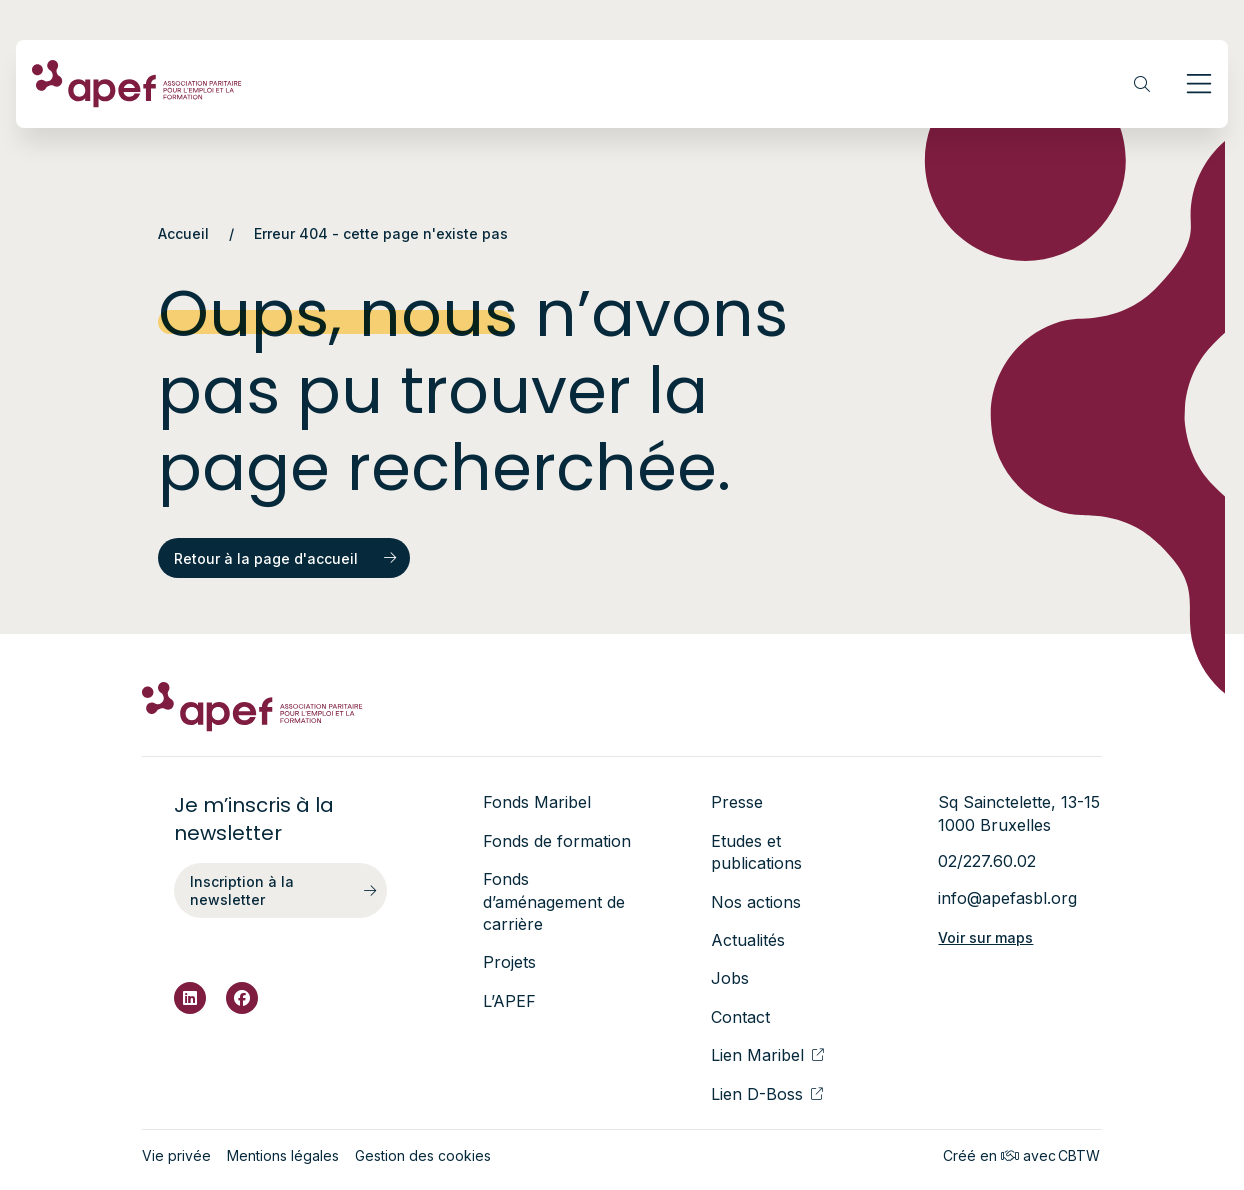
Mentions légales (283, 1155)
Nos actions (756, 902)
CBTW (1079, 1155)
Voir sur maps (985, 937)
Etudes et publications (756, 852)
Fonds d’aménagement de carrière (554, 901)
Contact (740, 1017)
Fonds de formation (557, 841)
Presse (737, 802)
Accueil (183, 233)
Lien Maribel (767, 1055)
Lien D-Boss (767, 1094)
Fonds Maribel (537, 802)
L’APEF (509, 1001)
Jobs (730, 978)
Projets (509, 962)
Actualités (748, 940)
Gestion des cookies (423, 1155)
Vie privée (176, 1155)
